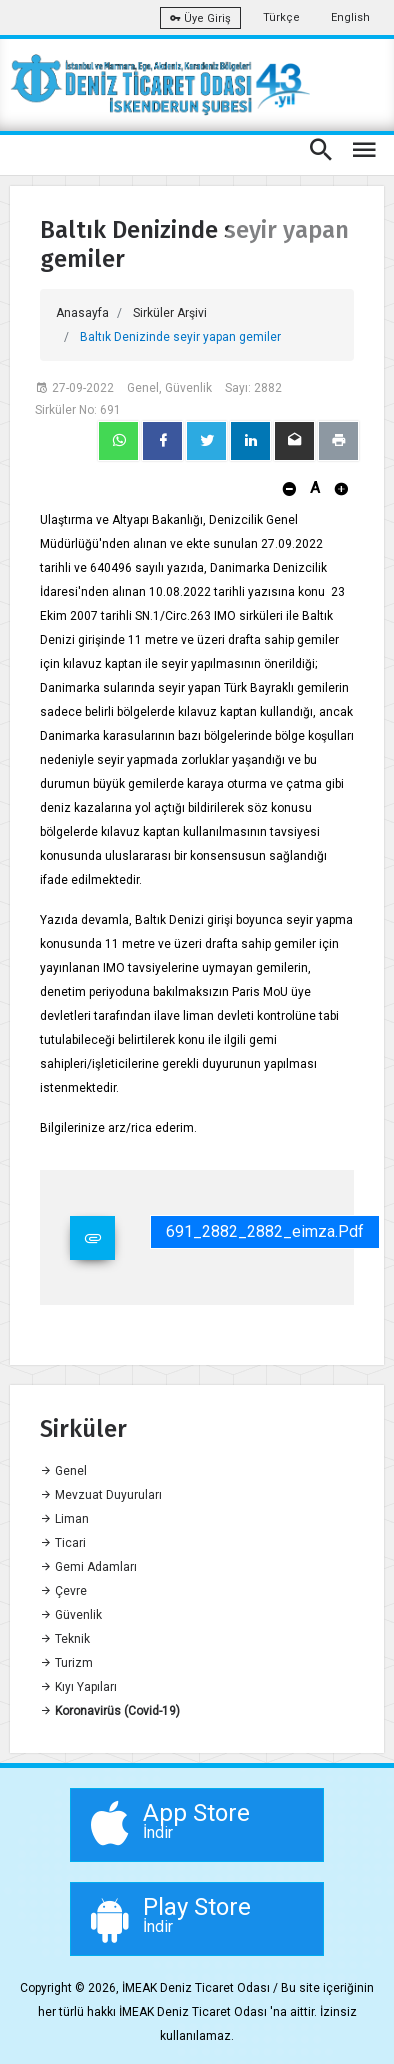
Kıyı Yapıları (78, 1687)
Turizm (66, 1663)
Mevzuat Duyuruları (101, 1495)
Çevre (63, 1591)
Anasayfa (82, 313)
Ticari (63, 1543)
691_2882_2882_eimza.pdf (265, 1231)
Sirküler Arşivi (170, 313)
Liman (64, 1519)
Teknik (65, 1639)
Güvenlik (71, 1615)
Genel (63, 1471)
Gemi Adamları (88, 1567)
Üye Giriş (200, 18)
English (350, 17)
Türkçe (281, 17)
